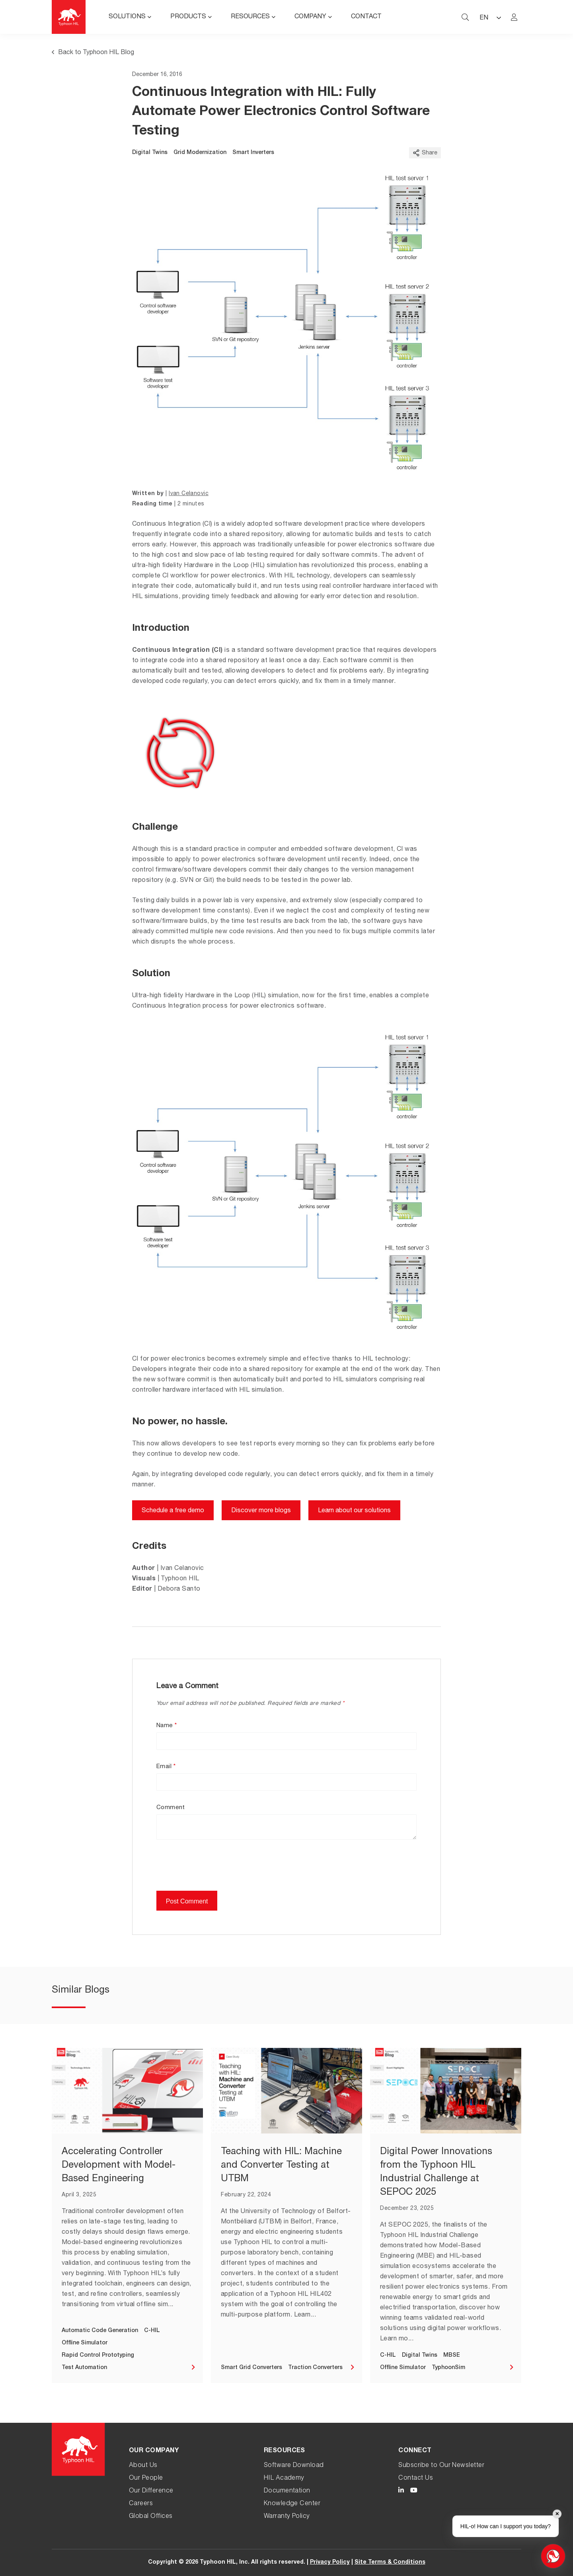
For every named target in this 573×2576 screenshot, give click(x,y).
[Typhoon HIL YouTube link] (413, 2491)
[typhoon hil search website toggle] (465, 17)
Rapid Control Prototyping (98, 2355)
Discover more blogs (261, 1511)
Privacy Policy (330, 2562)
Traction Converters (315, 2368)
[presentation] (216, 1871)
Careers (141, 2504)
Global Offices (151, 2517)
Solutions (127, 17)
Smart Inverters (253, 153)
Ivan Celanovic (189, 494)
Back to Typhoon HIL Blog (93, 53)
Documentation (287, 2491)
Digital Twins (150, 153)
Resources (250, 17)
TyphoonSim (448, 2368)
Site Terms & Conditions (390, 2562)
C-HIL (152, 2331)
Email (166, 1767)
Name (166, 1726)
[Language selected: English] (490, 17)
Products (188, 17)
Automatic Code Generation (100, 2331)
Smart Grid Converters (251, 2368)
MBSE (451, 2355)
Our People (146, 2478)
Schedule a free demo (173, 1511)
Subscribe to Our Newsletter (441, 2466)
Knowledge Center (292, 2504)
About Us (143, 2466)
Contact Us (415, 2478)
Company (310, 17)
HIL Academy (284, 2478)
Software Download (294, 2466)
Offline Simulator (84, 2343)
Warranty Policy (287, 2517)
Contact (366, 17)
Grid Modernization (199, 153)
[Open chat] (553, 2556)
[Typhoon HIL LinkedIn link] (401, 2491)
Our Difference (151, 2491)
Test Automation (84, 2368)
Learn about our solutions (354, 1511)
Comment (170, 1808)
